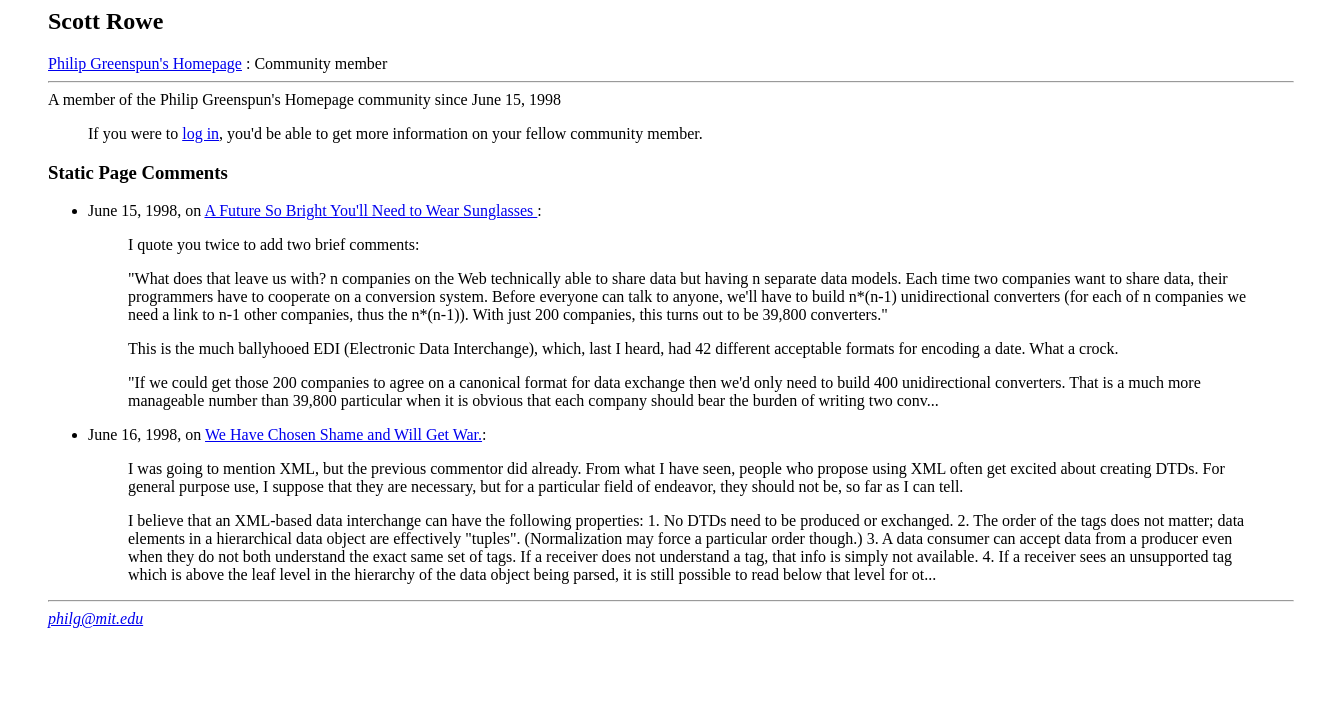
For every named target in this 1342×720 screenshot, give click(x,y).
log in (200, 133)
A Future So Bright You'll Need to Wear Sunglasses (370, 210)
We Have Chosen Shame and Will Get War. (343, 434)
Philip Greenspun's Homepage (145, 63)
